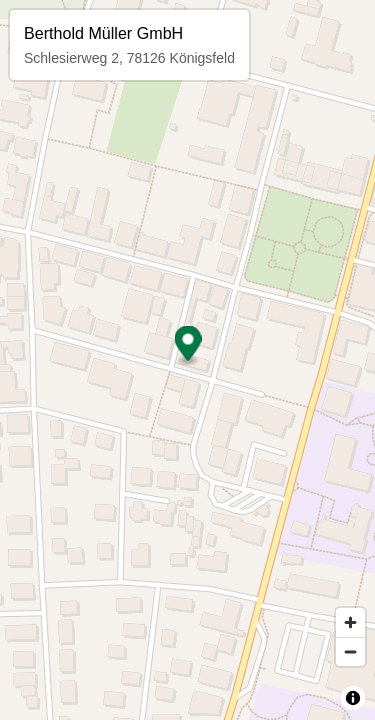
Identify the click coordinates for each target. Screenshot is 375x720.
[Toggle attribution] (353, 698)
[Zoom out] (350, 651)
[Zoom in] (350, 622)
